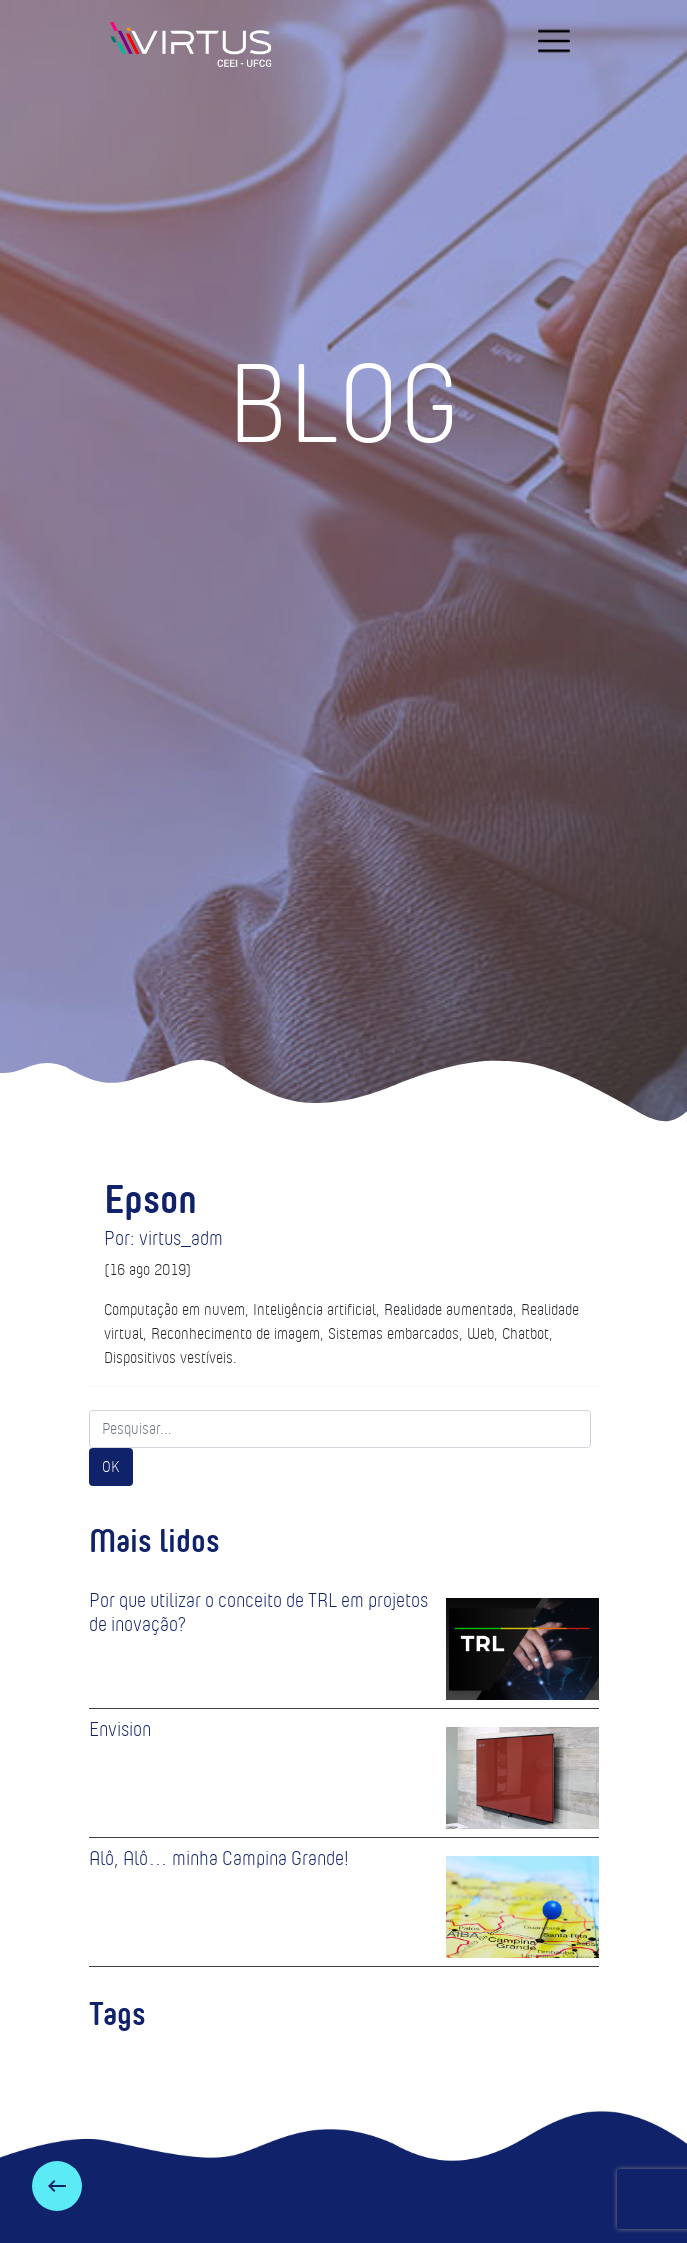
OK (111, 1466)
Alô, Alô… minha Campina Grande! (219, 1858)
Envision (120, 1729)
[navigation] (554, 41)
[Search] (340, 1429)
